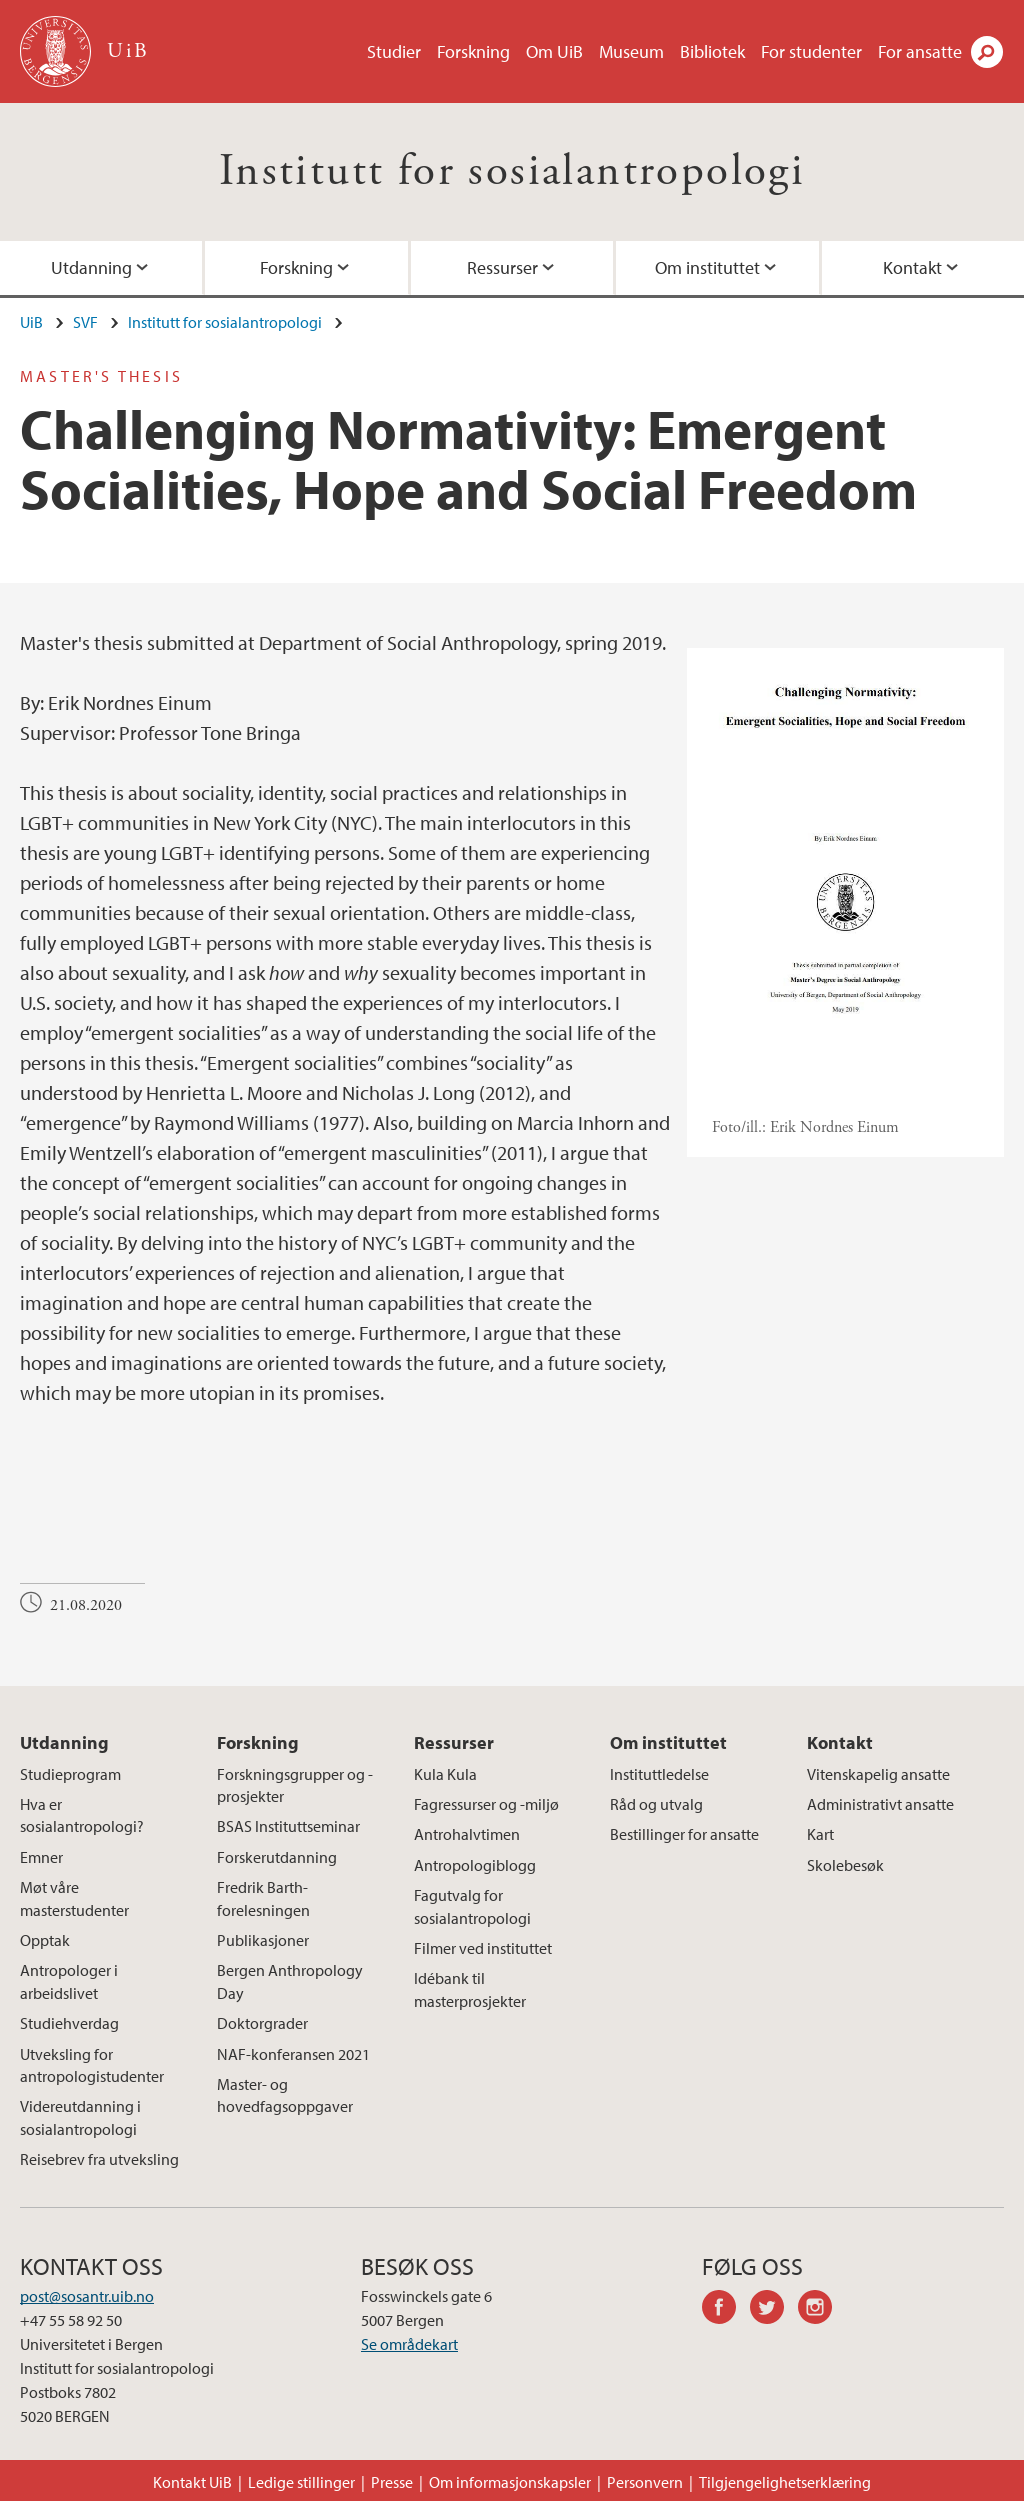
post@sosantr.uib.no (87, 2296)
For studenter (811, 51)
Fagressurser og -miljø (486, 1804)
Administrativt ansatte (880, 1804)
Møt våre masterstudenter (74, 1898)
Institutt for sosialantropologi (512, 171)
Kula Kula (445, 1774)
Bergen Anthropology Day (290, 1981)
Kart (820, 1834)
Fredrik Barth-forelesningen (263, 1898)
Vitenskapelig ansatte (878, 1774)
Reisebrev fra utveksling (99, 2159)
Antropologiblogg (475, 1865)
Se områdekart (409, 2344)
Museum (631, 51)
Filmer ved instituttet (483, 1948)
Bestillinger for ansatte (684, 1834)
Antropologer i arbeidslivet (69, 1981)
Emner (41, 1857)
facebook (726, 2310)
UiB (31, 322)
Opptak (45, 1940)
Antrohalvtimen (467, 1834)
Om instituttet (707, 267)
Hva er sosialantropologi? (82, 1815)
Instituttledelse (659, 1774)
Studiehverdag (69, 2023)
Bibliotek (712, 51)
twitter (774, 2310)
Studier (394, 51)
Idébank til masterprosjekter (470, 1989)
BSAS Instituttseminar (288, 1826)
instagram (822, 2310)
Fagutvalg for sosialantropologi (472, 1906)
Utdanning (64, 1742)
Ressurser (502, 267)
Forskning (473, 51)
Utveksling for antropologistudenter (92, 2065)
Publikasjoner (263, 1940)
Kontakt (840, 1742)
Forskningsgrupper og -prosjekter (295, 1785)
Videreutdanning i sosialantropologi (80, 2117)
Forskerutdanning (277, 1857)
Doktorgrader (262, 2023)
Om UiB (554, 51)
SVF (85, 322)
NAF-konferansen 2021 (293, 2054)
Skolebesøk (845, 1865)
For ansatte (920, 51)
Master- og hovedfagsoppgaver (285, 2095)
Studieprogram (70, 1774)
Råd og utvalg (656, 1804)
